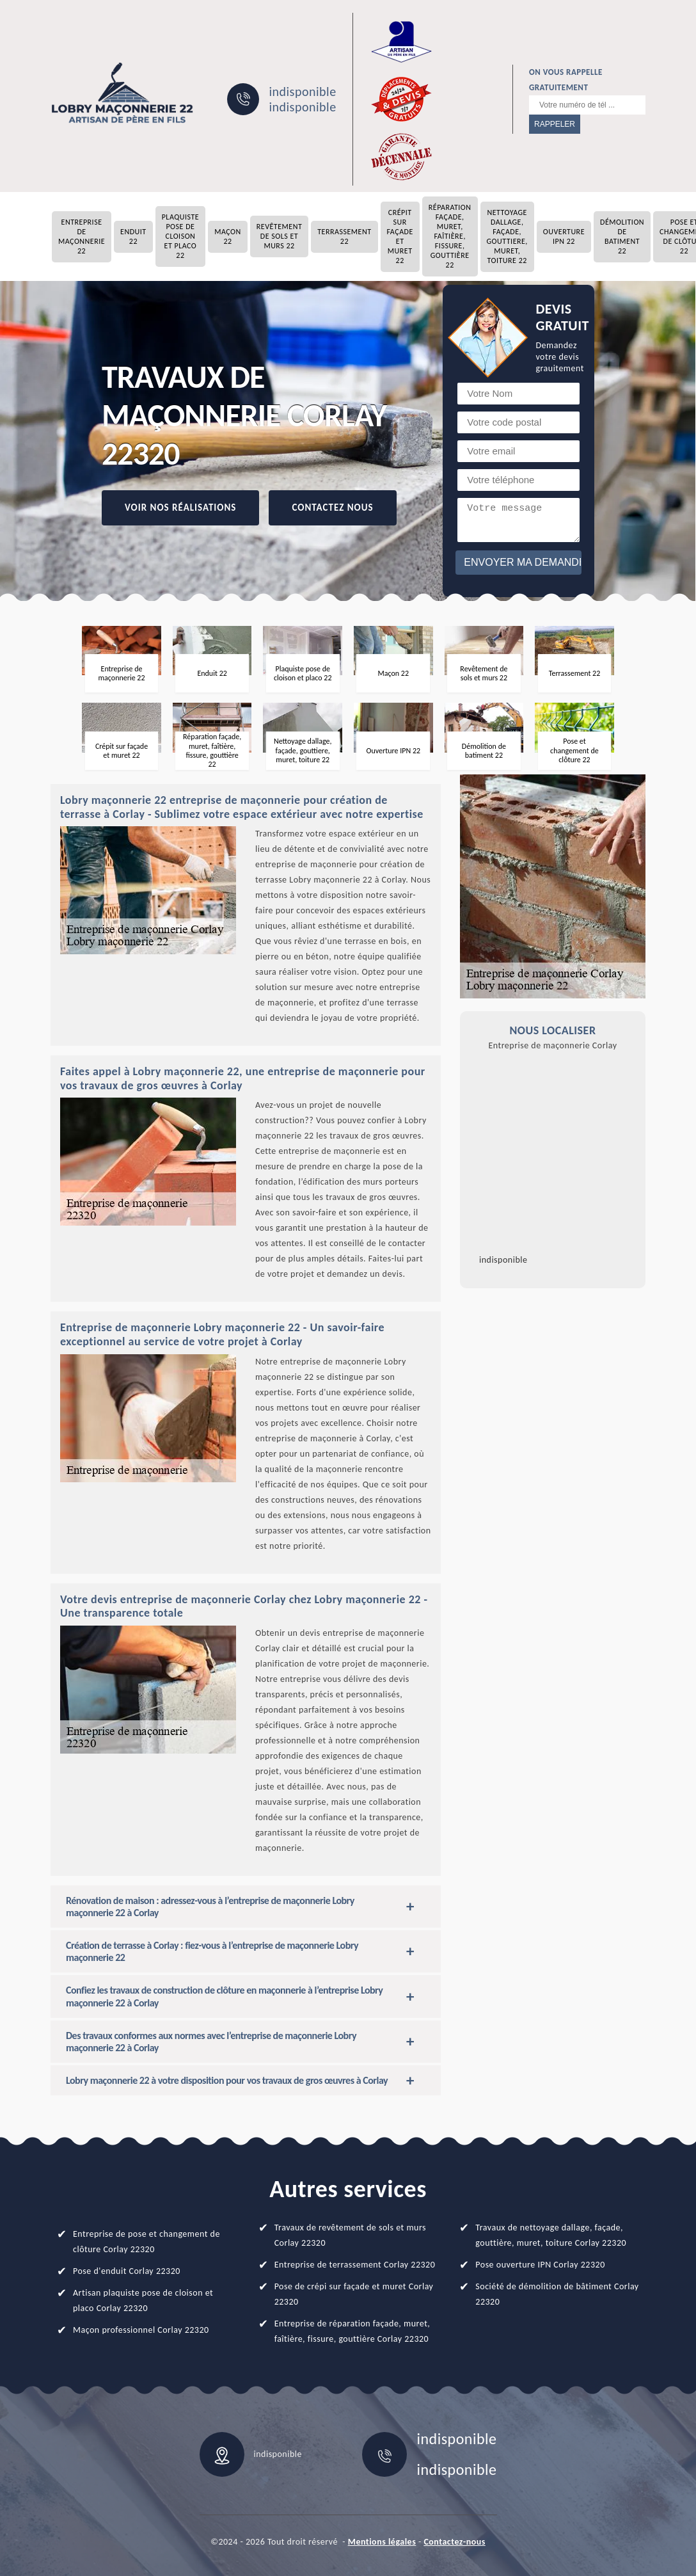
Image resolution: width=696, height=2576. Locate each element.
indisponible (302, 91)
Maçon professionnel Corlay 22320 (141, 2329)
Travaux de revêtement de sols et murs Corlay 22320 (350, 2235)
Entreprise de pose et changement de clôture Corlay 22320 (146, 2241)
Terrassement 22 (344, 236)
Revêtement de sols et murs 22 (279, 236)
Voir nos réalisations (180, 507)
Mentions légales (382, 2541)
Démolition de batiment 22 (622, 236)
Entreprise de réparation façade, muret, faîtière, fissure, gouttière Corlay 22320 (352, 2331)
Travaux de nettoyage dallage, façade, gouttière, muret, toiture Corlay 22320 (550, 2235)
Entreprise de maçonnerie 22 (81, 236)
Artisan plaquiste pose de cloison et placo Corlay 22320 (143, 2300)
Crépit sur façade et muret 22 (400, 236)
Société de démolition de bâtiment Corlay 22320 (556, 2294)
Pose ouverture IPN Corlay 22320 (540, 2264)
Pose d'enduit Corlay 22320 (126, 2271)
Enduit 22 (133, 236)
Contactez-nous (454, 2541)
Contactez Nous (332, 507)
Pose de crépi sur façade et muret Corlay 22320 (354, 2294)
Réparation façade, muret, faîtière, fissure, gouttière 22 (450, 236)
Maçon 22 (227, 236)
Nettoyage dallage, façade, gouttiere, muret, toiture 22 (507, 236)
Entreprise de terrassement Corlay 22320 (355, 2264)
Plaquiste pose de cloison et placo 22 (181, 236)
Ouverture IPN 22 (564, 236)
